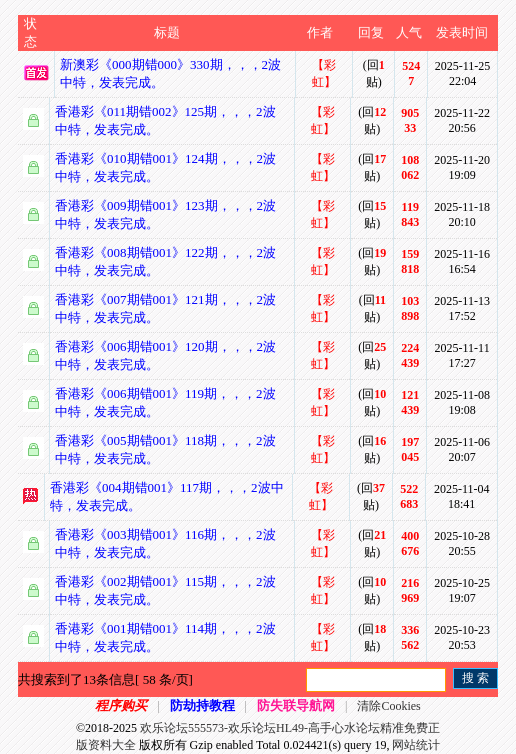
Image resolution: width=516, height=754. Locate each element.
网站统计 (416, 745)
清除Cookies (388, 706)
